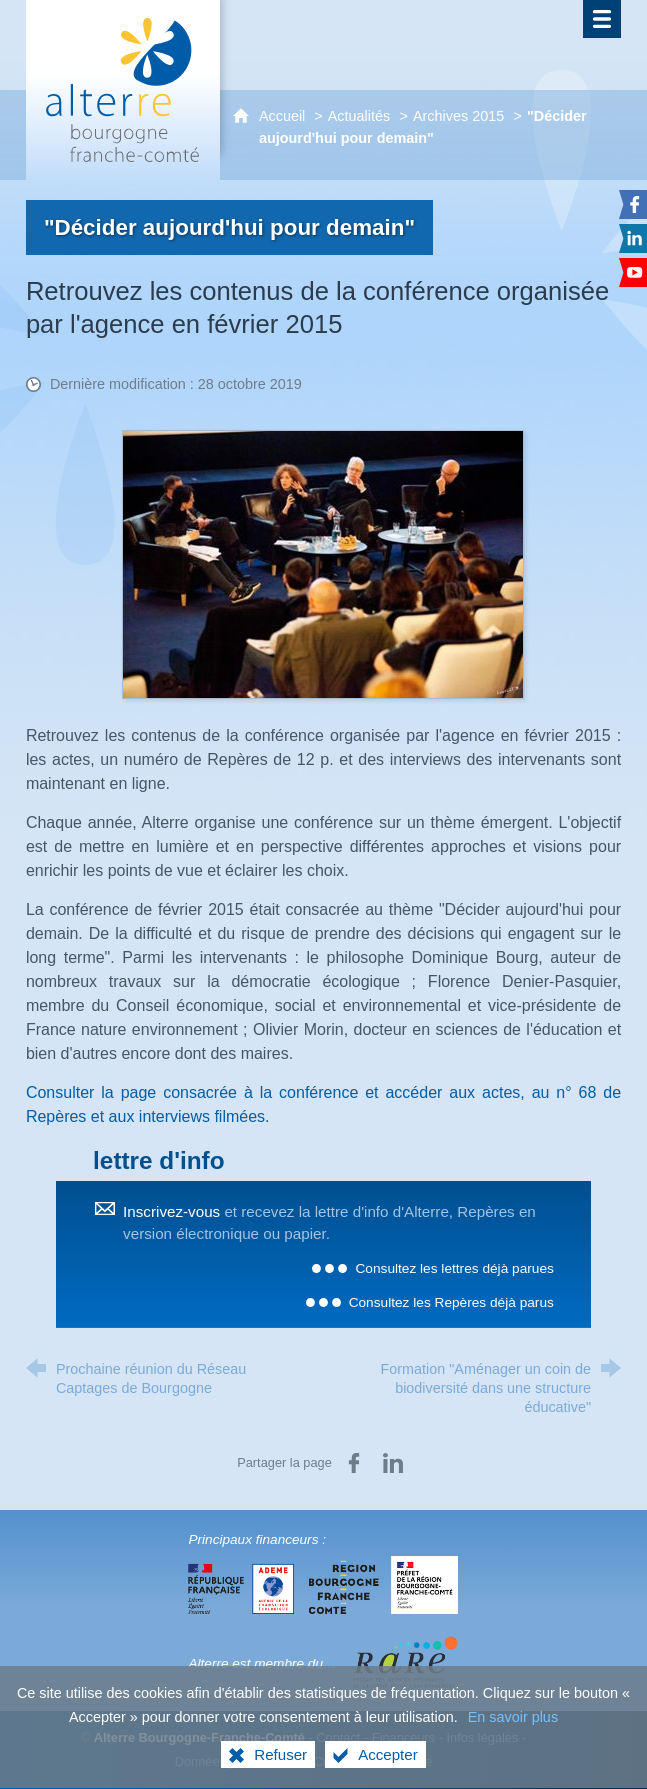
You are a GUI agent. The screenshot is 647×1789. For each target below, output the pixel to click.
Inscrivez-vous (171, 1211)
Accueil (284, 116)
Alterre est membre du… (262, 1663)
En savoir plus (513, 1735)
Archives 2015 (458, 116)
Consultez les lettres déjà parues (454, 1268)
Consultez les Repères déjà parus (451, 1302)
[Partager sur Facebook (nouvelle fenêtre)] (354, 1463)
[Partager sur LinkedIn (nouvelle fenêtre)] (393, 1463)
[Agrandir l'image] (323, 563)
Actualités (359, 116)
